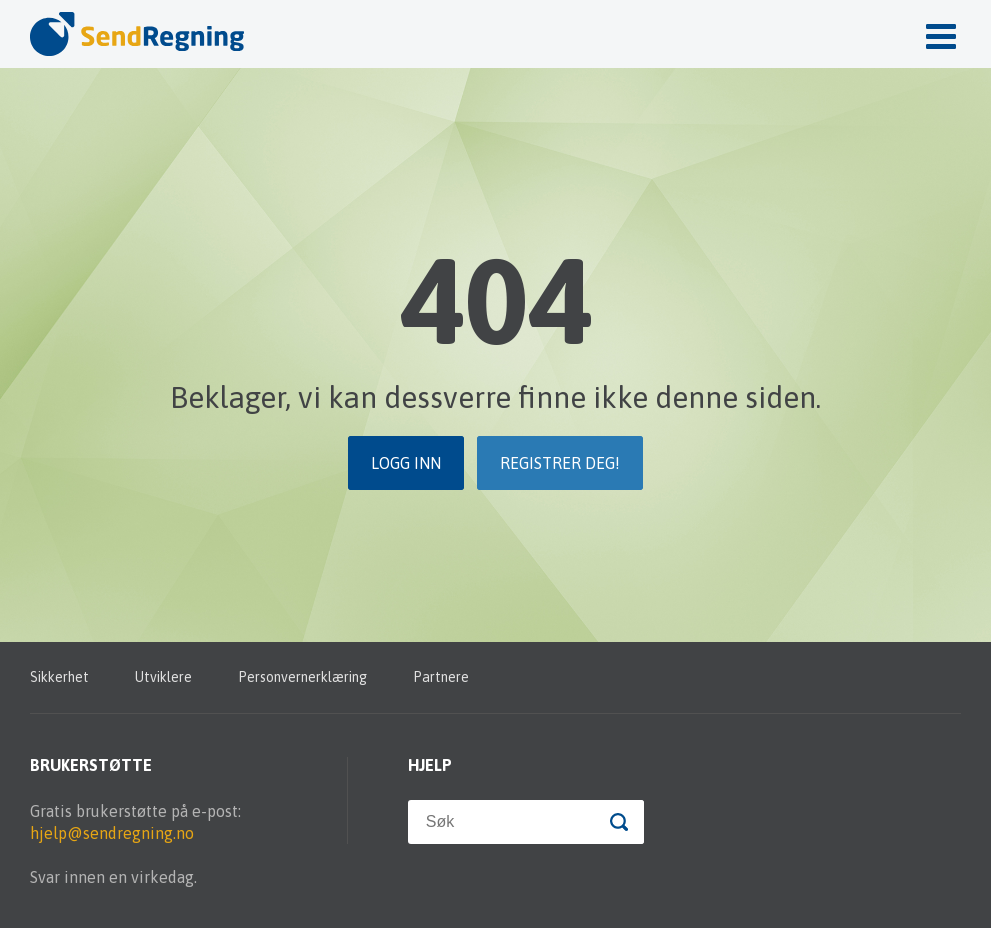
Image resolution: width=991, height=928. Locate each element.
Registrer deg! (560, 463)
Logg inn (406, 463)
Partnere (441, 677)
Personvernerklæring (302, 677)
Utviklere (163, 677)
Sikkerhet (59, 677)
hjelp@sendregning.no (112, 833)
